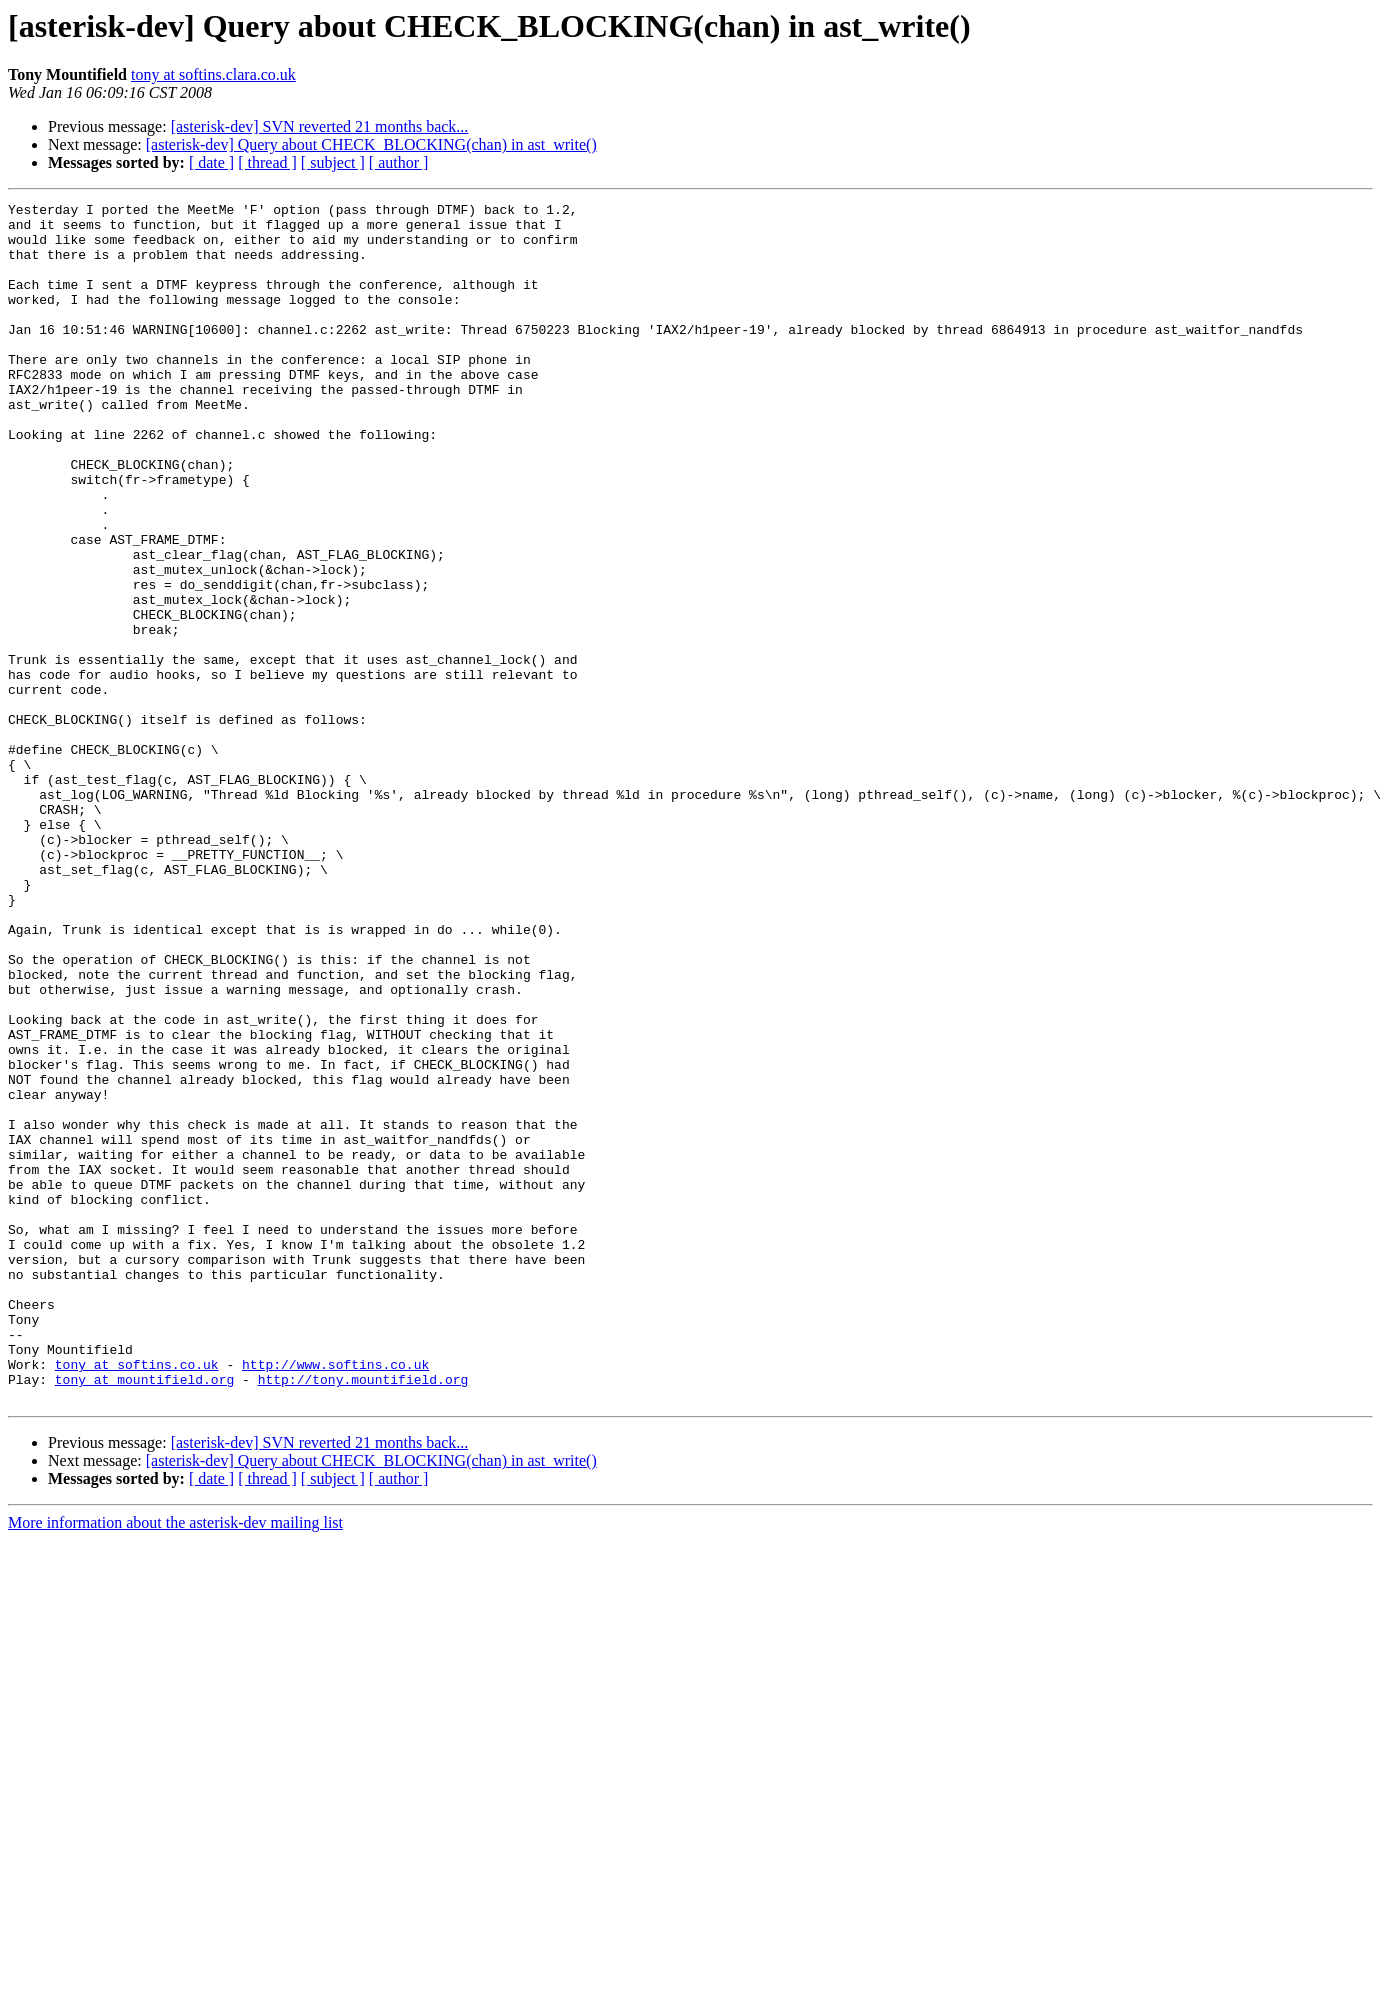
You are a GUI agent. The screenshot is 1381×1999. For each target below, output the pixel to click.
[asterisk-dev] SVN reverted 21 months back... (320, 126)
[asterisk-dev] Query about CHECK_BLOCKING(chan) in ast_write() (371, 144)
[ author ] (399, 162)
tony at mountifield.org (144, 1616)
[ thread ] (267, 162)
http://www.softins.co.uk (335, 1598)
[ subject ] (333, 162)
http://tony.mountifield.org (363, 1616)
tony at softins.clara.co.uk (213, 74)
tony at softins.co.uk (137, 1598)
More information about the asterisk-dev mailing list (175, 1762)
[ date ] (211, 162)
